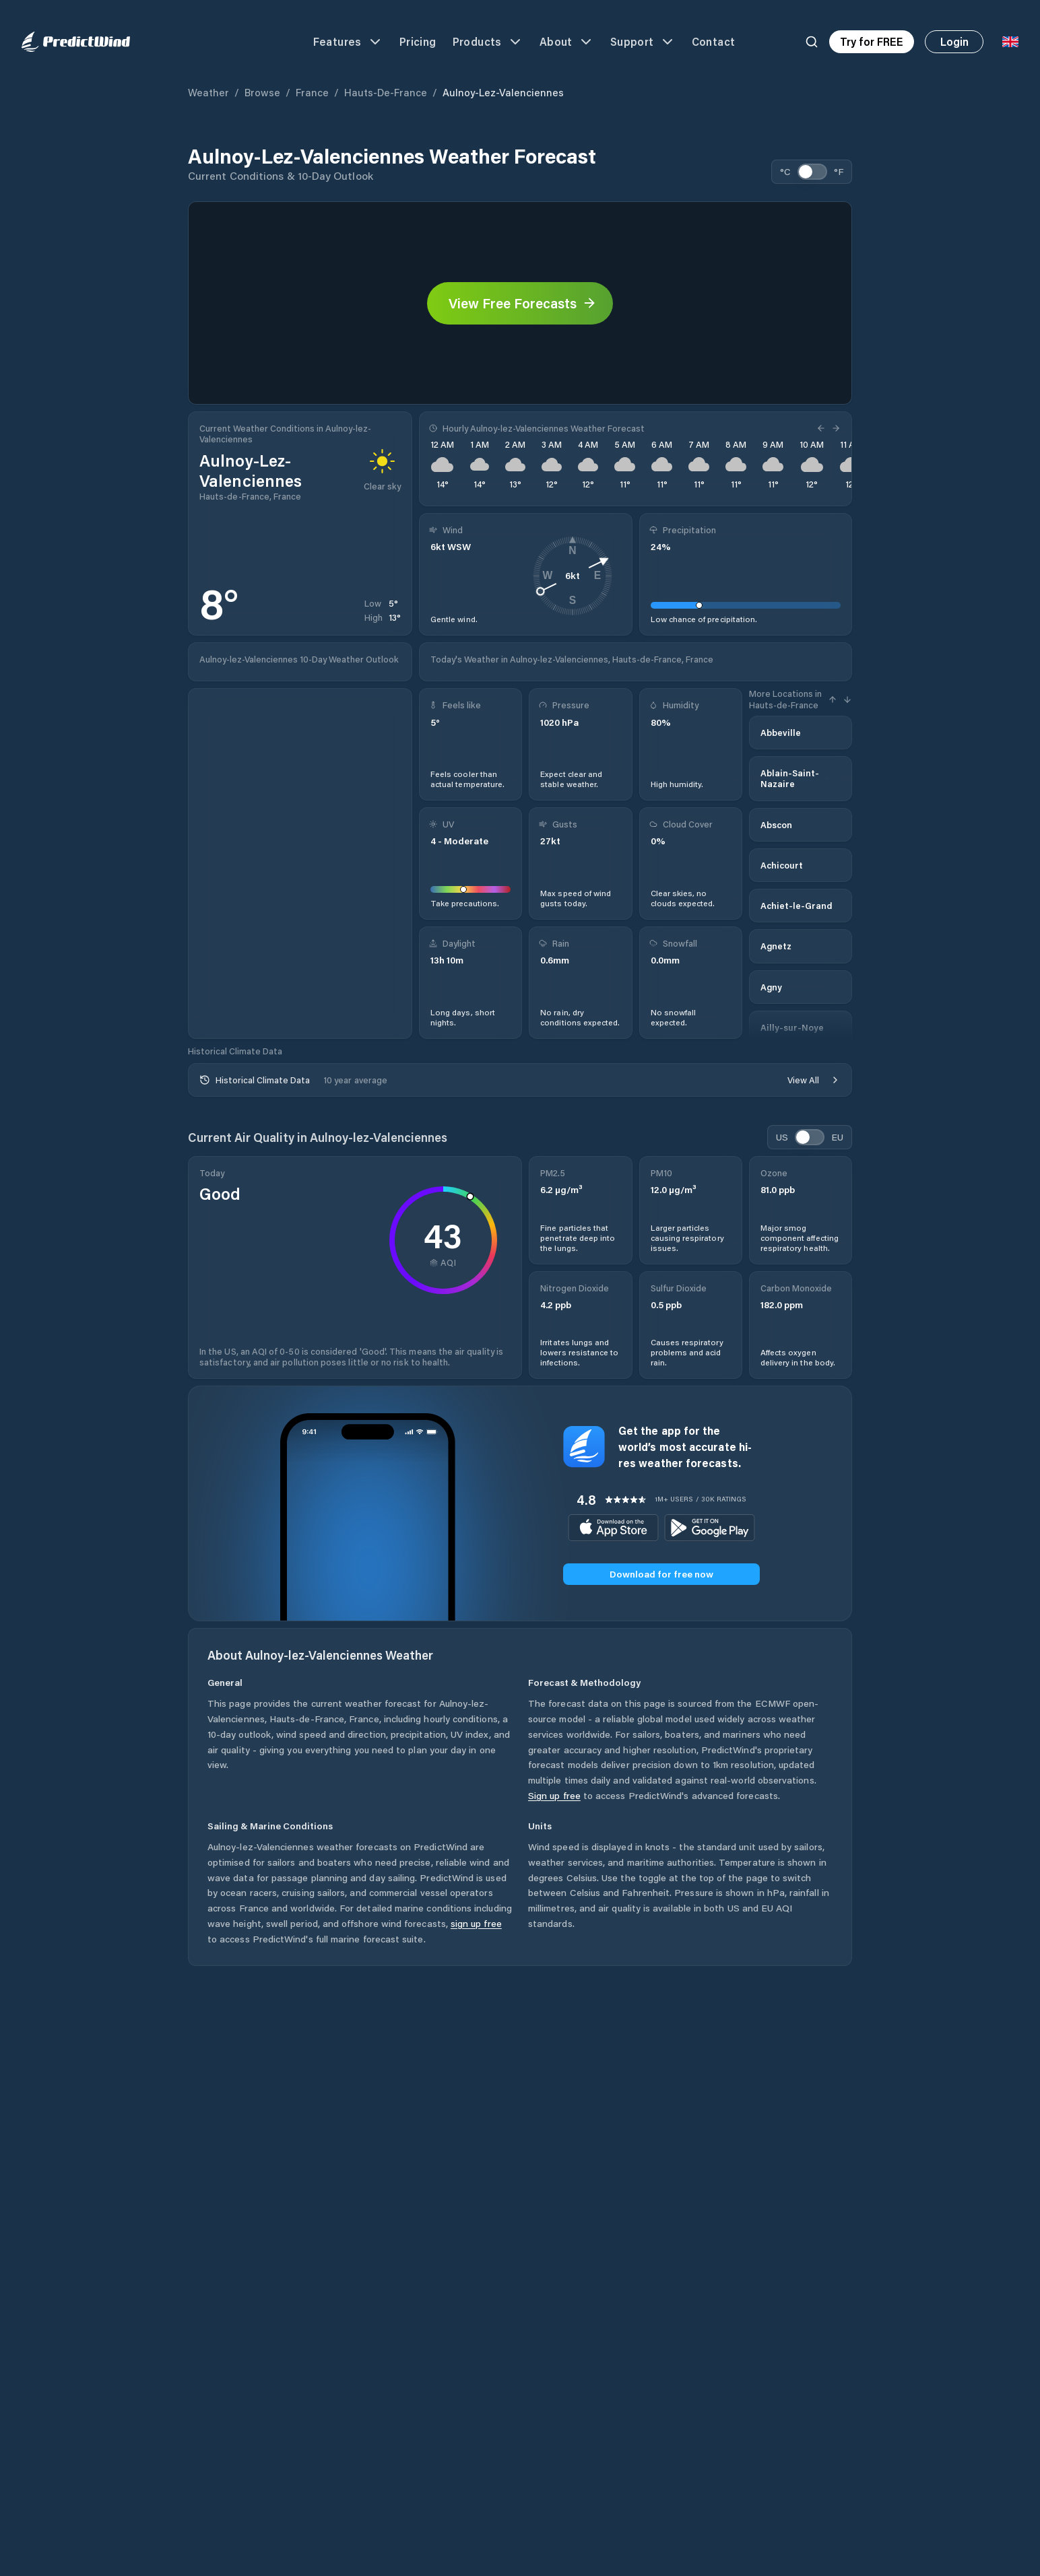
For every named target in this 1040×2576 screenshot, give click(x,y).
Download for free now (661, 1573)
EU (837, 1136)
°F (838, 171)
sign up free (476, 1923)
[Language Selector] (1010, 42)
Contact (714, 41)
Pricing (417, 41)
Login (954, 41)
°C (785, 171)
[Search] (811, 41)
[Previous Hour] (822, 428)
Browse (262, 92)
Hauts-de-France (385, 92)
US (782, 1136)
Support (643, 42)
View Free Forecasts (523, 303)
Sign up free (554, 1795)
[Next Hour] (834, 428)
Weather (208, 92)
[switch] (812, 172)
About (567, 42)
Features (348, 42)
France (312, 92)
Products (488, 42)
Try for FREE (871, 41)
